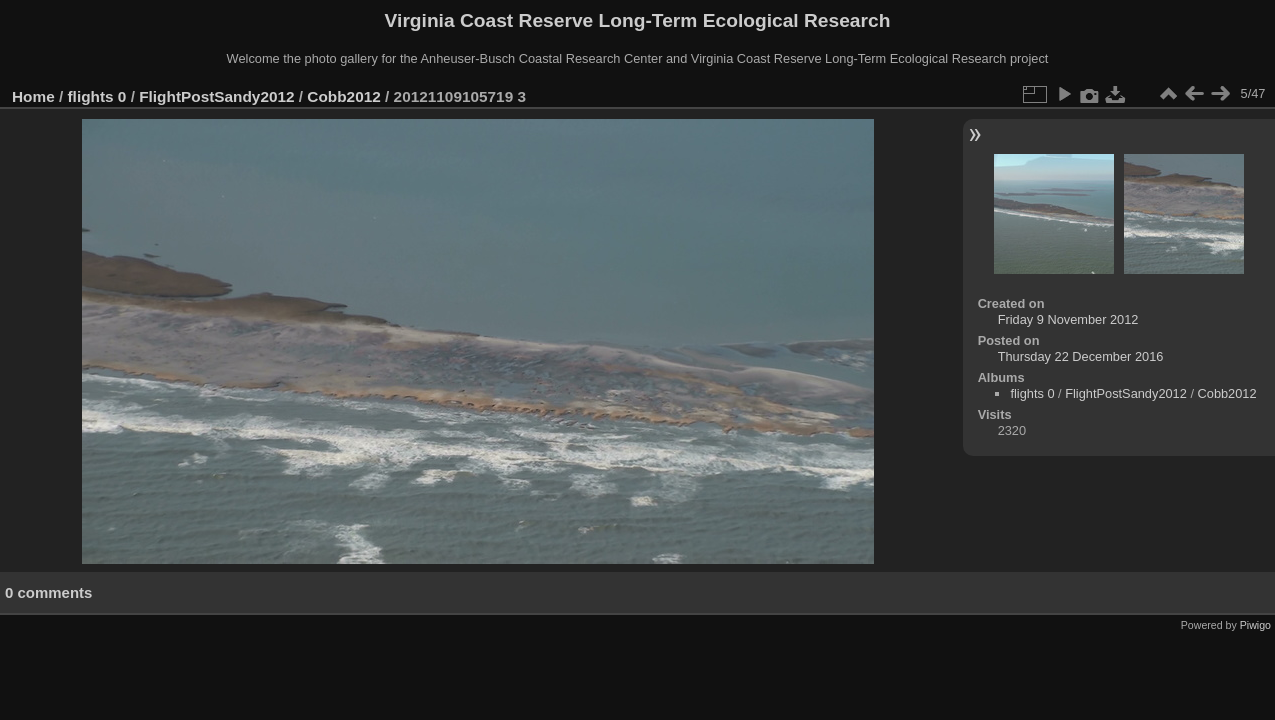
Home (33, 96)
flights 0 (97, 96)
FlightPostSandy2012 (216, 96)
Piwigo (1255, 625)
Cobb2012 (343, 96)
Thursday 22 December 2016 (1081, 356)
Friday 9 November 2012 (1068, 319)
